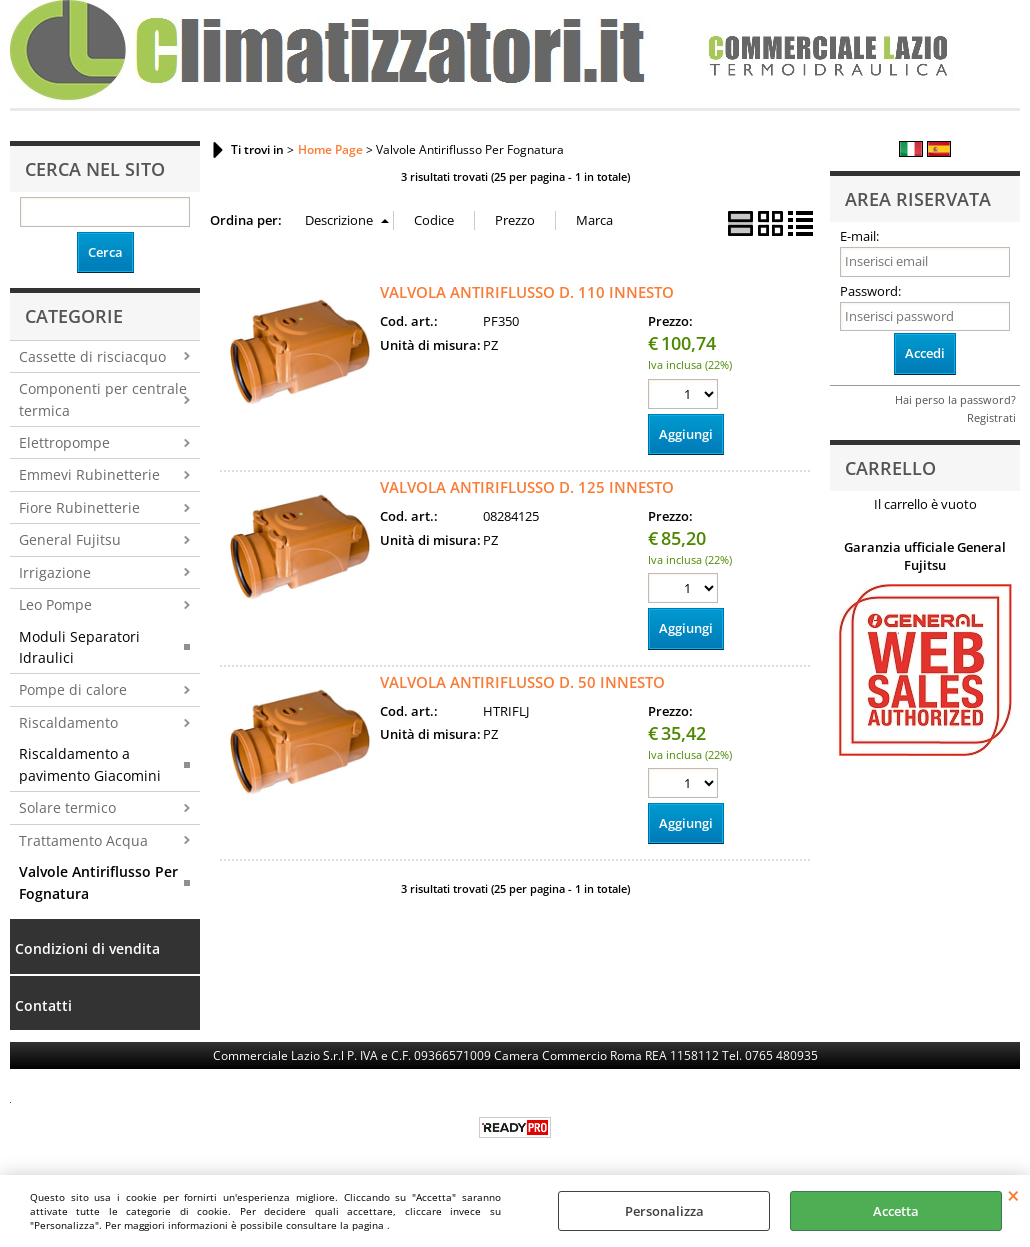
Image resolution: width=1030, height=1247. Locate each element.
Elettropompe (64, 442)
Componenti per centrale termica (103, 399)
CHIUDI (1013, 1195)
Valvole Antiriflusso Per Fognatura (98, 882)
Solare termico (67, 807)
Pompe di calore (73, 689)
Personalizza (664, 1211)
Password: (870, 291)
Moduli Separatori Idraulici (79, 647)
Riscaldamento (68, 722)
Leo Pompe (55, 604)
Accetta (896, 1211)
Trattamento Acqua (83, 840)
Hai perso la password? (955, 399)
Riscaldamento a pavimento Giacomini (90, 764)
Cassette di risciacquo (92, 356)
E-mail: (859, 236)
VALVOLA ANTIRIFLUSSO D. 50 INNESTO (522, 682)
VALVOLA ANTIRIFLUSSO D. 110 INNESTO (527, 292)
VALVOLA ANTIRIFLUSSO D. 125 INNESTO (527, 487)
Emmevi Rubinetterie (89, 474)
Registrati (991, 417)
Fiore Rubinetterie (79, 507)
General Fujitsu (70, 539)
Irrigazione (55, 572)
